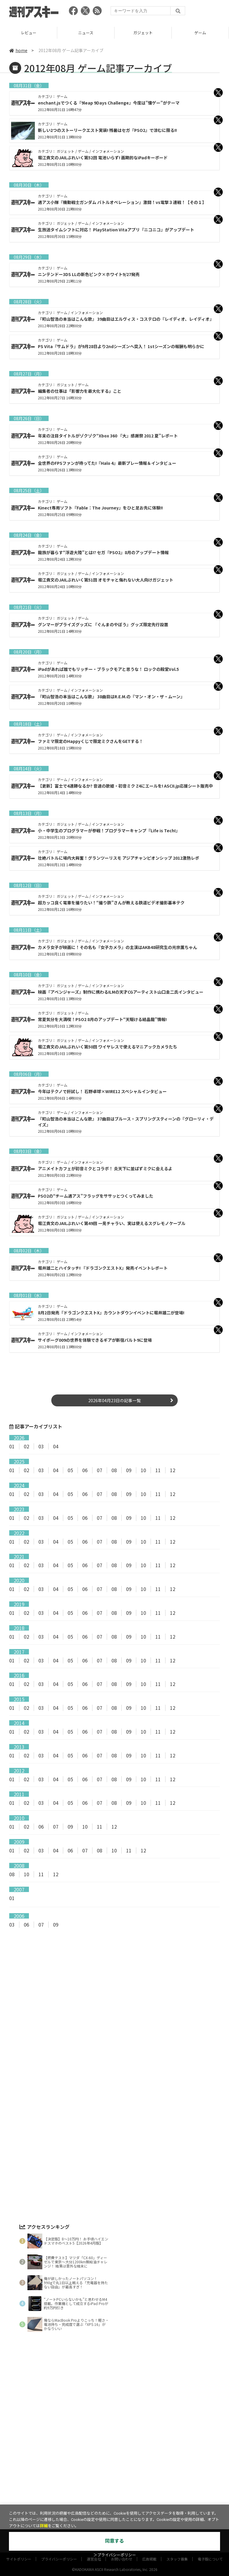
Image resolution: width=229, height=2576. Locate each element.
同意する (114, 2541)
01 (12, 1446)
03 (41, 1446)
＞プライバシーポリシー (114, 2555)
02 (26, 1446)
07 (99, 1470)
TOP (28, 32)
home (18, 50)
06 (85, 1470)
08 (114, 1470)
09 (128, 1470)
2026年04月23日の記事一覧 (114, 1400)
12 (172, 1470)
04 (55, 1446)
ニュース (143, 32)
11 (158, 1470)
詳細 (44, 2526)
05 (70, 1470)
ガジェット (200, 32)
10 (143, 1470)
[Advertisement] (114, 1992)
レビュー (86, 32)
